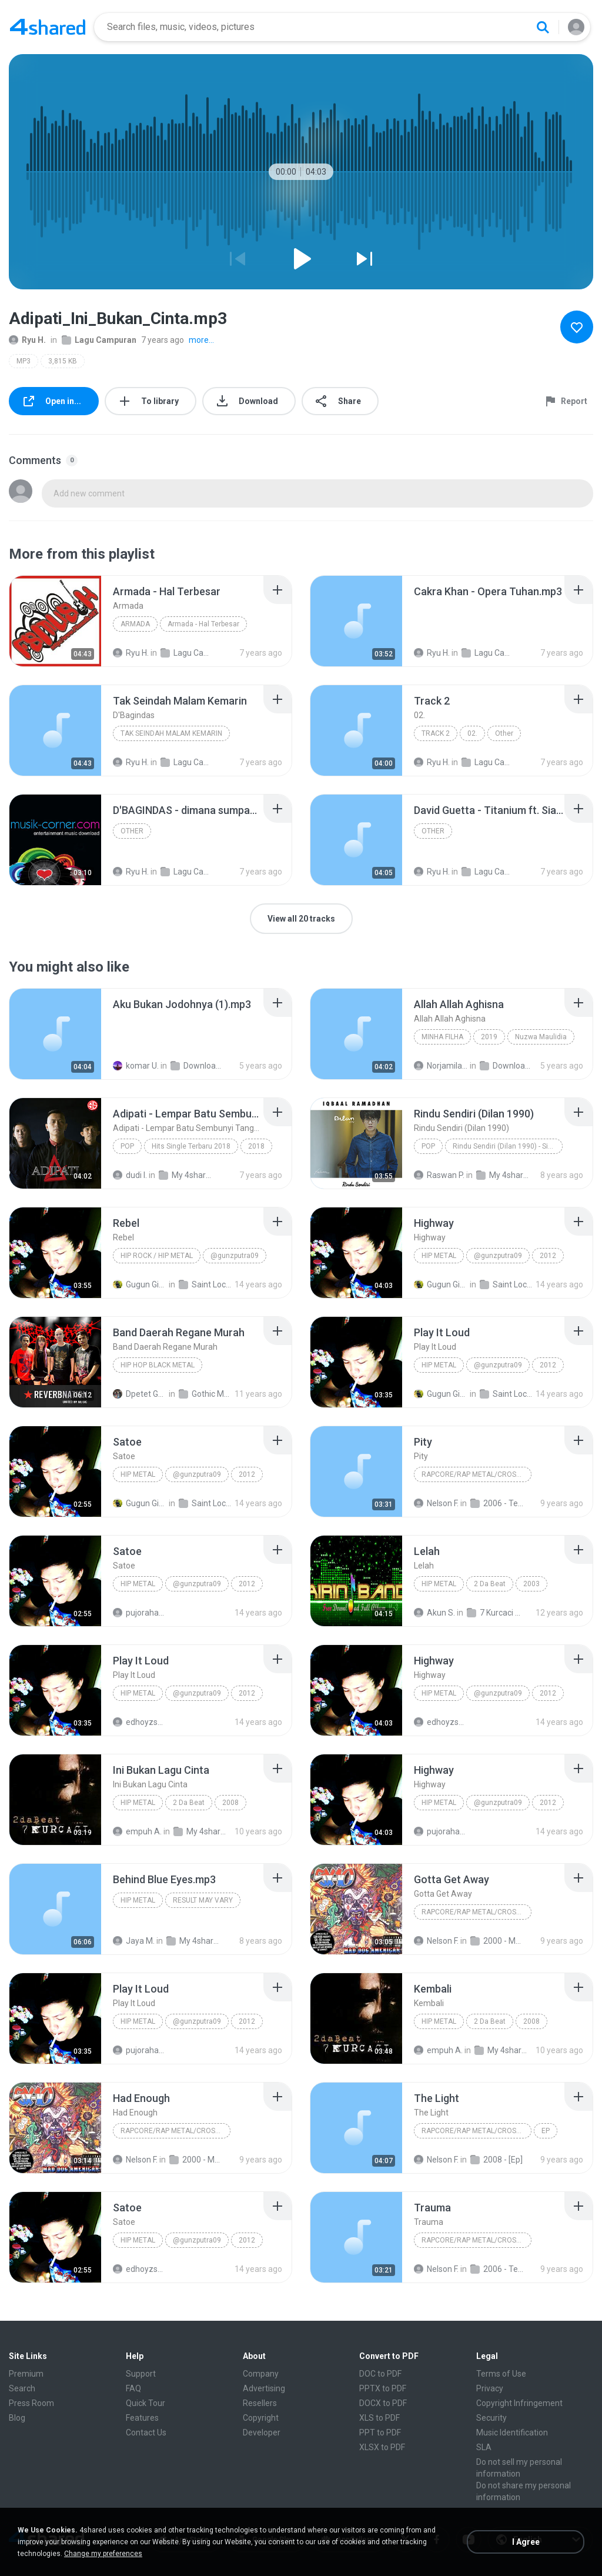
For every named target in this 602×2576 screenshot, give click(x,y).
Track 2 (436, 733)
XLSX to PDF (382, 2447)
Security (491, 2417)
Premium (26, 2373)
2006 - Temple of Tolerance (497, 1503)
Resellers (260, 2403)
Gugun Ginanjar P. (140, 1284)
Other (504, 733)
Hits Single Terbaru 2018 (191, 1146)
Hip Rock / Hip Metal (157, 1256)
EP (545, 2131)
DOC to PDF (380, 2373)
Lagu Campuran (99, 340)
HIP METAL (138, 1900)
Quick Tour (145, 2403)
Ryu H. (27, 340)
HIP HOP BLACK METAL (158, 1365)
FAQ (133, 2388)
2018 (256, 1146)
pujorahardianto (140, 1612)
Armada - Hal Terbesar (203, 624)
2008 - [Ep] (496, 2159)
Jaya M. (134, 1941)
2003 (531, 1584)
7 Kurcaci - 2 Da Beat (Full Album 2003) (494, 1612)
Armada (135, 624)
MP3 (23, 361)
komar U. (136, 1065)
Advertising (264, 2388)
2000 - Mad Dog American (497, 1941)
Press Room (31, 2403)
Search (22, 2388)
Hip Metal (439, 1256)
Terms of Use (501, 2373)
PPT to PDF (380, 2432)
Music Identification (512, 2432)
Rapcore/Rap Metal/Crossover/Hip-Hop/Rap (476, 1474)
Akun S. (434, 1612)
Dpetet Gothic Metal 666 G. (140, 1394)
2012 (548, 1256)
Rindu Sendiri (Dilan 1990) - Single (507, 1146)
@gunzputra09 (234, 1256)
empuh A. (137, 1831)
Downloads (197, 1065)
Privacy (489, 2388)
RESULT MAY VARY (203, 1900)
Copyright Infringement (519, 2403)
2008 (230, 1802)
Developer (261, 2432)
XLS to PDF (379, 2417)
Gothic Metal (206, 1394)
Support (141, 2373)
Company (261, 2373)
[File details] (55, 621)
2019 (489, 1037)
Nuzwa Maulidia (541, 1037)
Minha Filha (442, 1037)
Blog (17, 2417)
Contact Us (146, 2432)
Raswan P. (439, 1175)
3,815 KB (62, 361)
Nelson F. (436, 1503)
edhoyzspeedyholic (140, 1722)
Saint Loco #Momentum (206, 1284)
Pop (127, 1146)
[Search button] (543, 27)
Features (142, 2417)
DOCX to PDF (383, 2403)
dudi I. (130, 1175)
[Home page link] (47, 27)
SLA (483, 2447)
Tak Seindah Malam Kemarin (171, 733)
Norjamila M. (441, 1065)
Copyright (261, 2417)
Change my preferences (103, 2554)
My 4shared (186, 1175)
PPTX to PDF (382, 2388)
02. (472, 733)
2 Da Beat (490, 1584)
